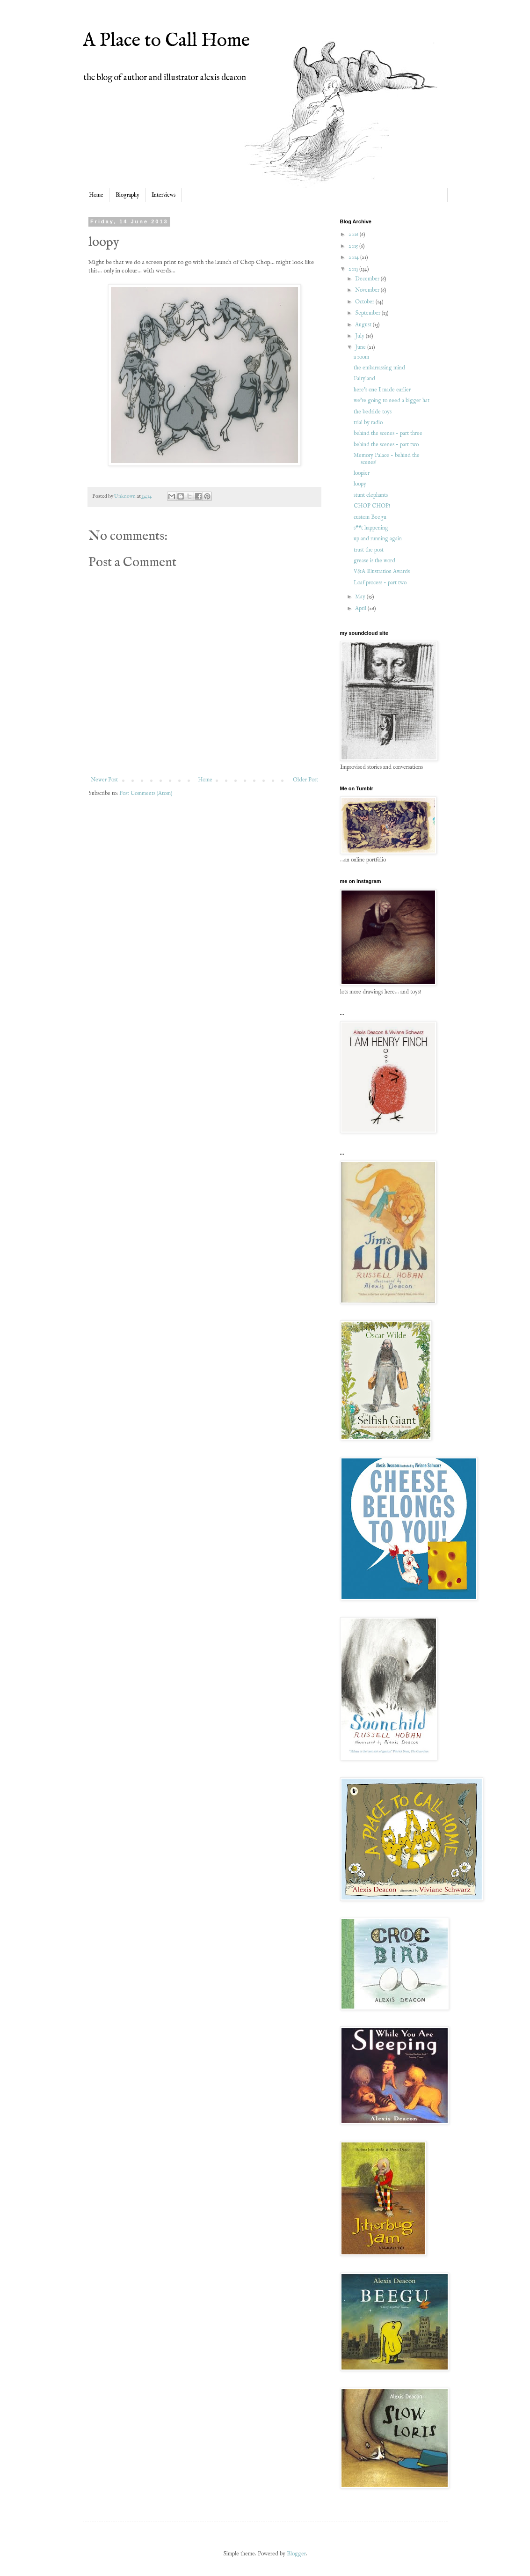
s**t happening (371, 527)
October (365, 301)
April (361, 608)
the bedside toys (373, 411)
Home (96, 195)
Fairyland (364, 378)
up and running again (378, 538)
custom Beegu (370, 517)
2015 (353, 246)
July (360, 335)
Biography (127, 195)
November (368, 290)
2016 (354, 234)
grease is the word (374, 560)
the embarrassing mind (379, 367)
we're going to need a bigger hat (391, 400)
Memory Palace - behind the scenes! (387, 458)
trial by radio (368, 422)
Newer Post (104, 779)
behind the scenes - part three (388, 433)
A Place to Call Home (166, 41)
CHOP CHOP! (372, 505)
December (368, 278)
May (361, 596)
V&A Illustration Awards (382, 571)
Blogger (296, 2553)
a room (361, 357)
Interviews (163, 195)
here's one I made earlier (382, 389)
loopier (362, 473)
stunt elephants (371, 495)
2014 (354, 257)
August (364, 324)
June (361, 347)
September (368, 312)
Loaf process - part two (380, 582)
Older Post (305, 779)
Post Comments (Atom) (146, 793)
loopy (360, 483)
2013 (353, 268)
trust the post (369, 549)
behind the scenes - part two (386, 444)
